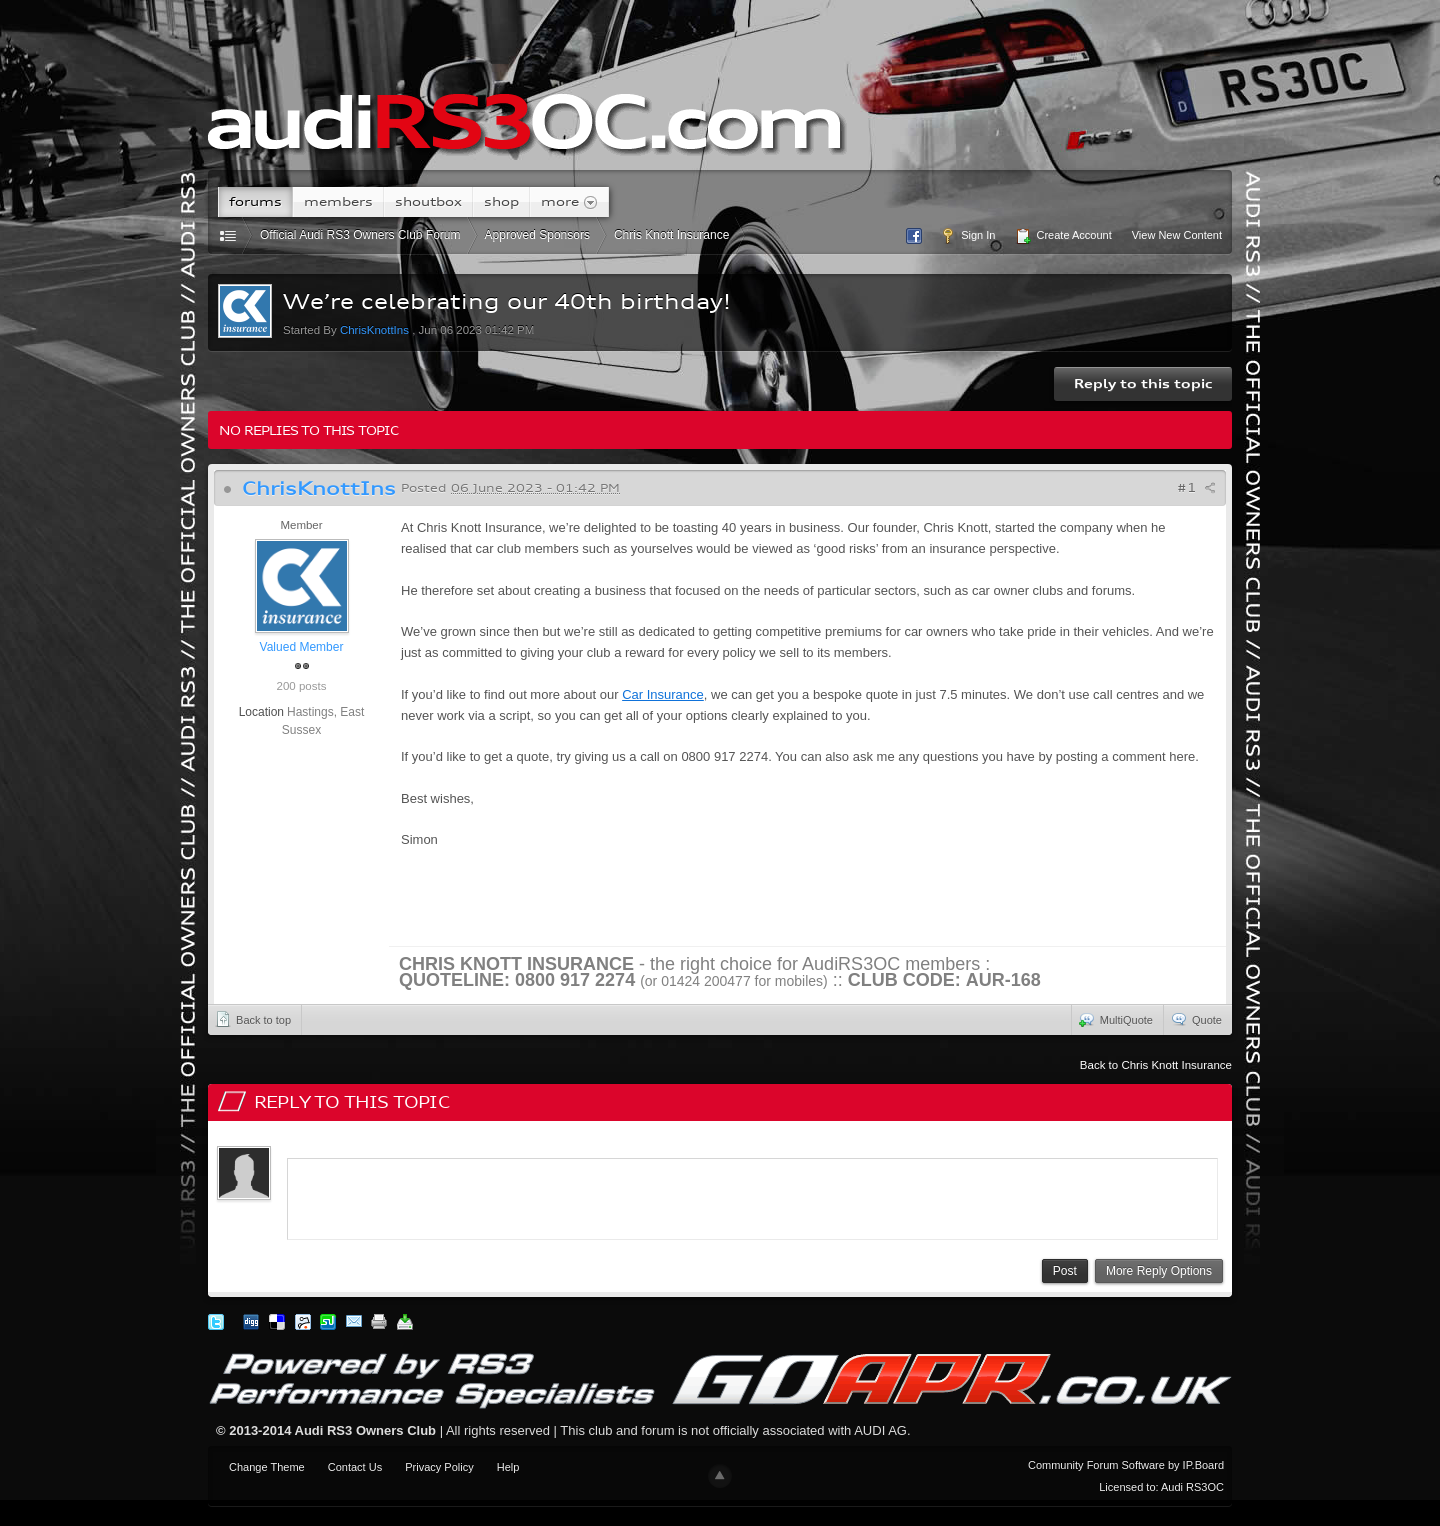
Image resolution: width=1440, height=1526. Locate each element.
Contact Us (355, 1467)
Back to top (253, 1019)
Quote (1196, 1019)
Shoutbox (428, 201)
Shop (501, 201)
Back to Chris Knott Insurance (1156, 1065)
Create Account (1063, 236)
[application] (752, 1195)
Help (508, 1467)
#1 (1196, 487)
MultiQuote (1116, 1019)
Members (338, 201)
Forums (255, 201)
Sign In (967, 236)
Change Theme (267, 1467)
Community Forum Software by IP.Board (1126, 1465)
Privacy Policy (439, 1467)
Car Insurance (663, 694)
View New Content (1177, 235)
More (569, 202)
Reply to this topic (1143, 383)
